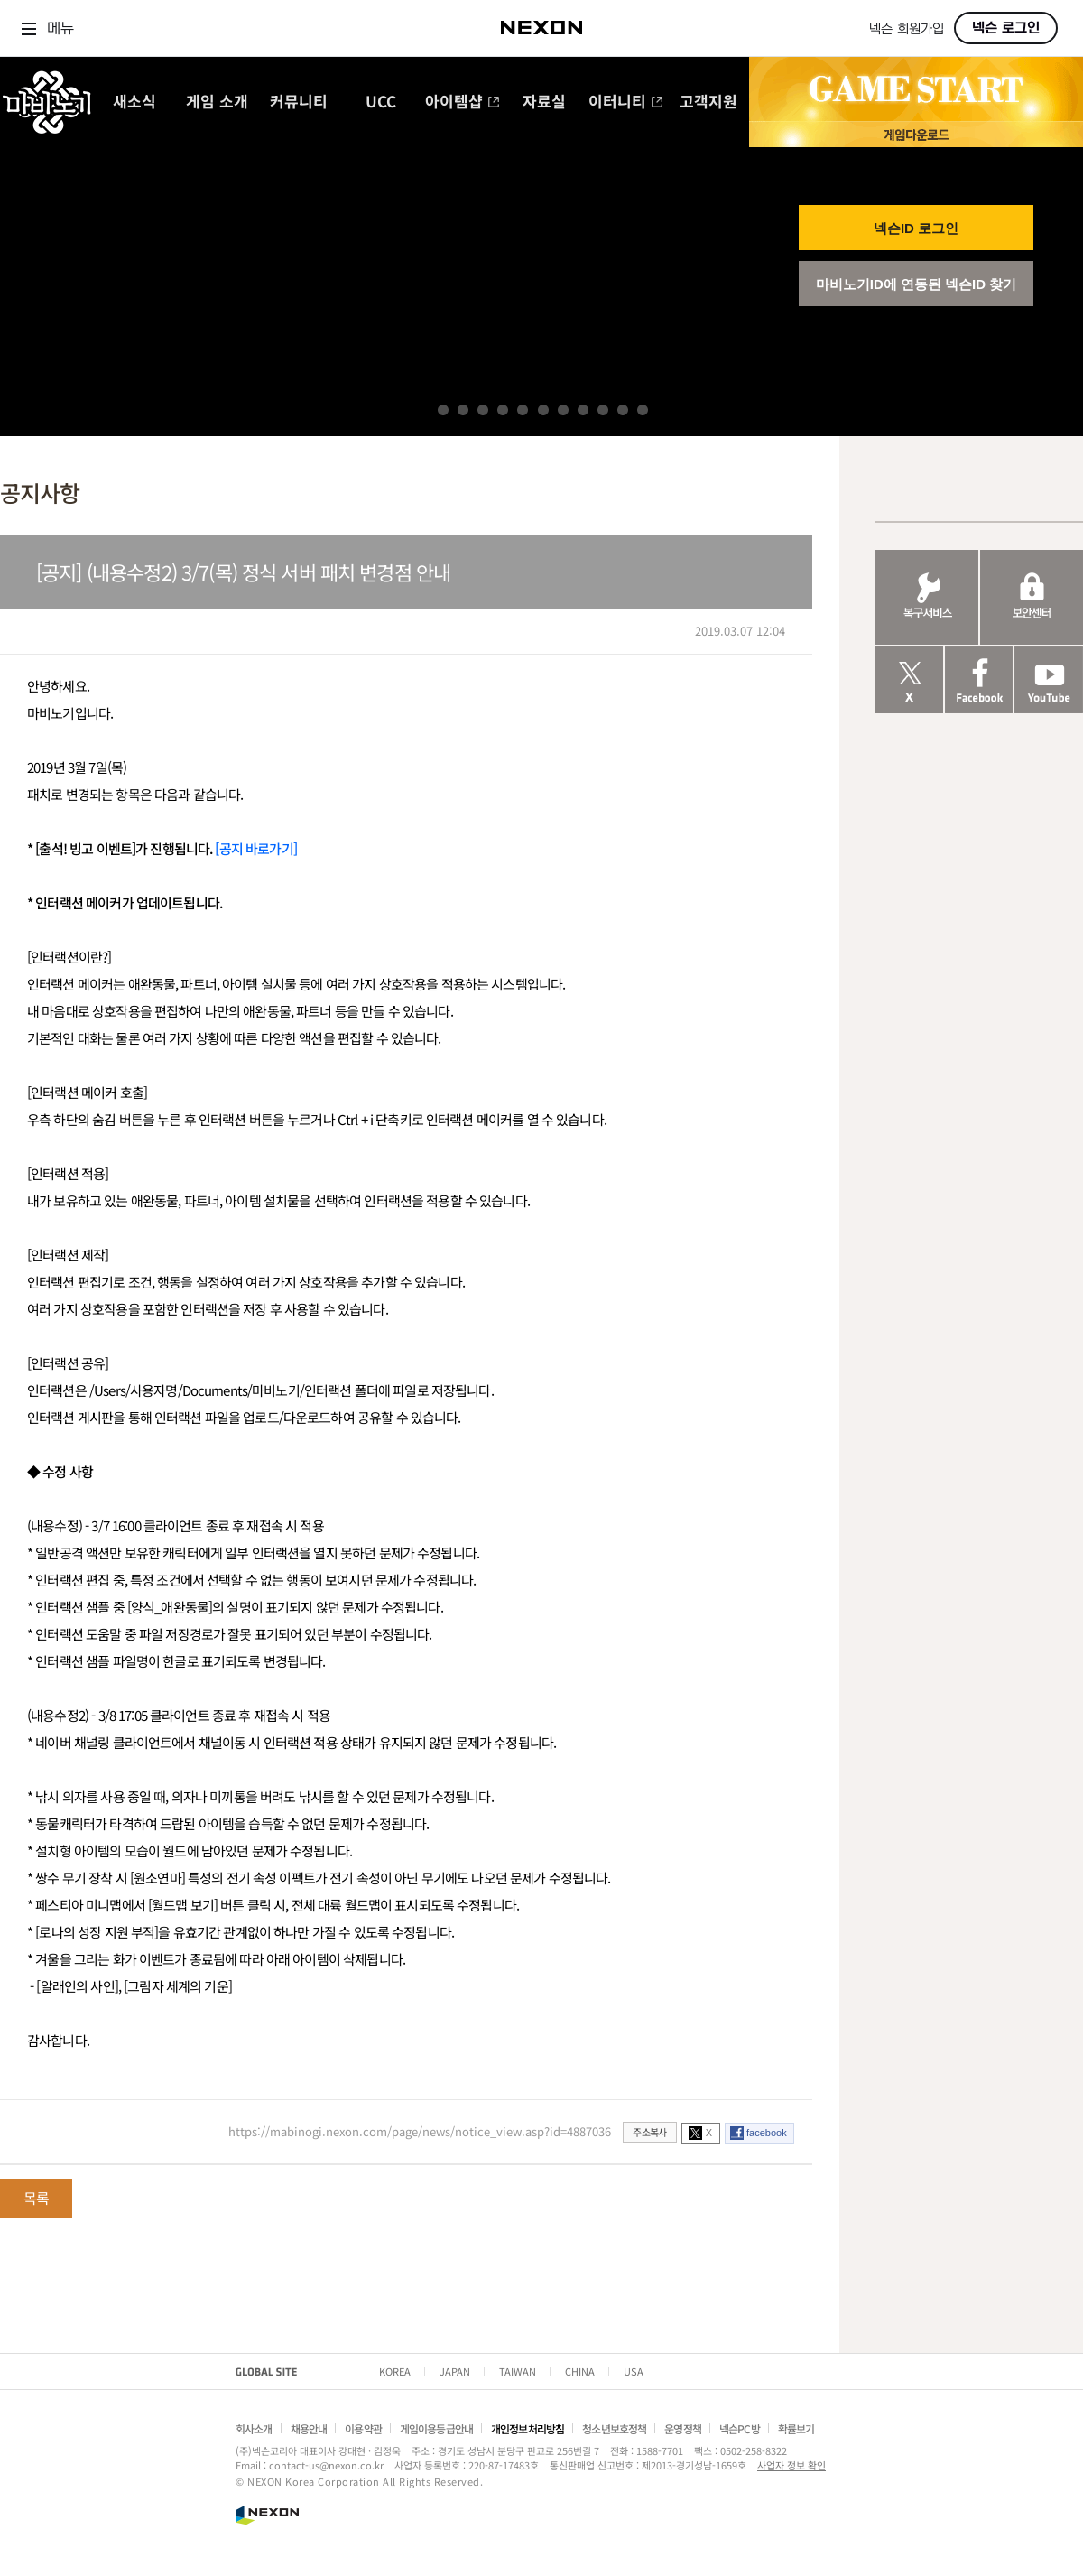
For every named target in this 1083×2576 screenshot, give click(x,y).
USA (633, 2371)
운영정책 (682, 2428)
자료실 (544, 102)
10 (622, 410)
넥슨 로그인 (1006, 28)
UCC (381, 102)
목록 (36, 2198)
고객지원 (708, 102)
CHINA (580, 2371)
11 (642, 410)
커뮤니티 (299, 102)
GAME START (916, 89)
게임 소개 (217, 102)
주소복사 (649, 2132)
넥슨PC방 (739, 2428)
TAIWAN (517, 2371)
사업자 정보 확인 (791, 2465)
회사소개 (254, 2428)
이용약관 (363, 2428)
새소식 (134, 102)
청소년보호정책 (614, 2428)
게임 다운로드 (916, 134)
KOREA (395, 2371)
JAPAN (455, 2371)
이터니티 (625, 102)
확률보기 (796, 2428)
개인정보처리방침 (527, 2428)
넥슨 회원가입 (906, 29)
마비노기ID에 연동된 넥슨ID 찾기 (916, 284)
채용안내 (309, 2428)
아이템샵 (462, 102)
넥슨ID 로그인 (916, 228)
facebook (766, 2132)
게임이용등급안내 (436, 2428)
